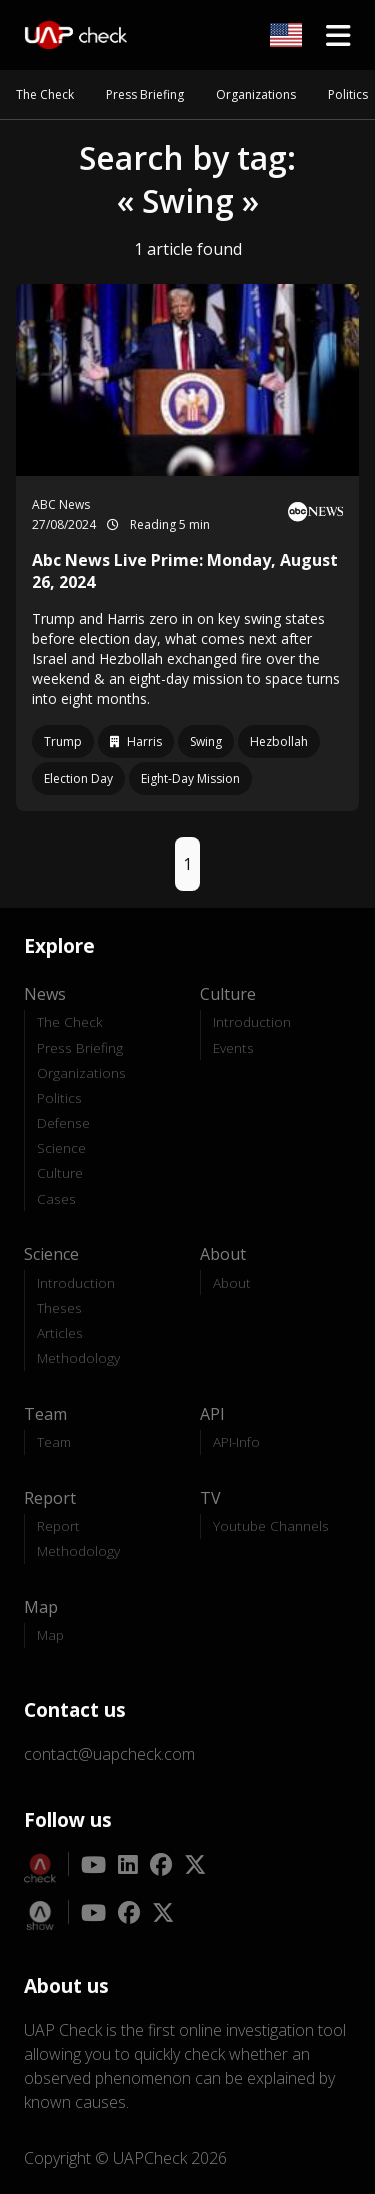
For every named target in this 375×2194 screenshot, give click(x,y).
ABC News (61, 504)
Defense (63, 1122)
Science (61, 1147)
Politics (348, 94)
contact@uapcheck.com (109, 1754)
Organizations (256, 94)
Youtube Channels (271, 1525)
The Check (45, 94)
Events (233, 1047)
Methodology (78, 1357)
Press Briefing (145, 94)
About (232, 1282)
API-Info (236, 1441)
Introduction (252, 1021)
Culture (60, 1172)
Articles (60, 1332)
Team (54, 1441)
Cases (56, 1198)
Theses (59, 1307)
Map (50, 1634)
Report (58, 1525)
